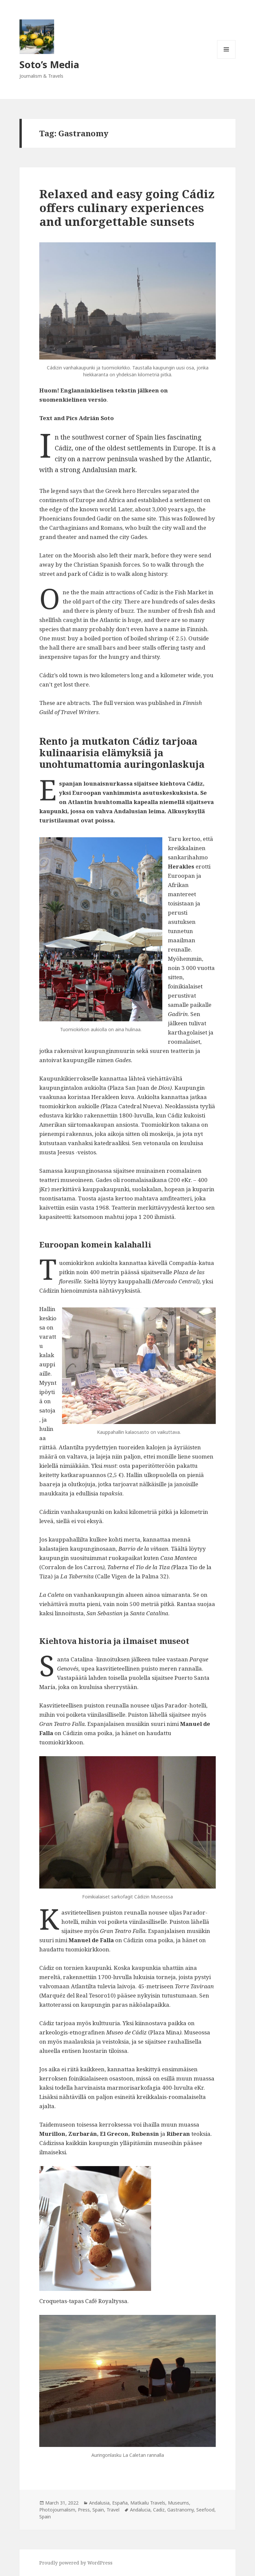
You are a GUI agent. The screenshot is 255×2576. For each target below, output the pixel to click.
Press (84, 2510)
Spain (98, 2510)
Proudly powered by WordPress (75, 2563)
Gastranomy (180, 2510)
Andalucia (140, 2510)
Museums (178, 2503)
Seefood (205, 2510)
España (120, 2503)
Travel (113, 2510)
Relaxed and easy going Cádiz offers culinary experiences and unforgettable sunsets (126, 207)
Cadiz (159, 2510)
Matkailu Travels (147, 2503)
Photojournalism (57, 2510)
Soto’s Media (49, 64)
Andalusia (99, 2503)
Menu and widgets (226, 58)
